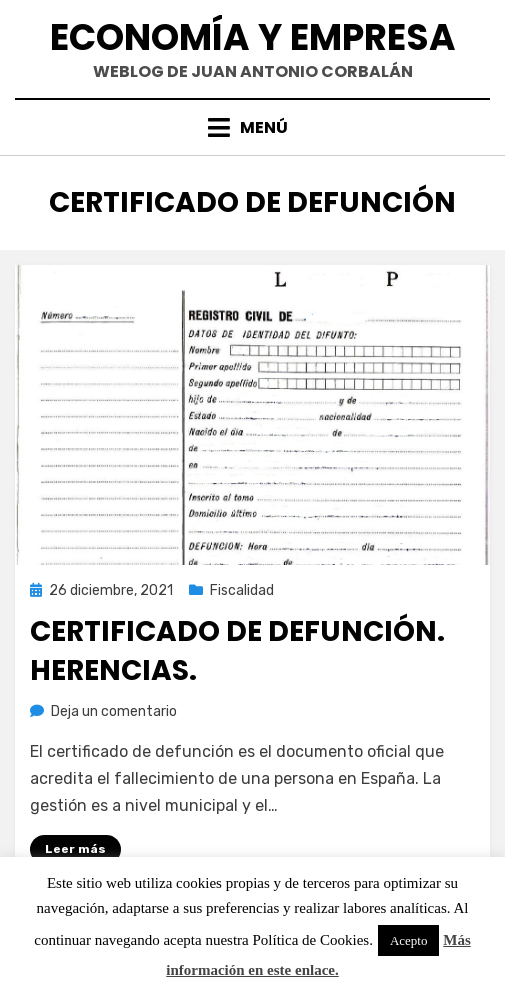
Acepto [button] (409, 940)
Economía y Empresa (253, 37)
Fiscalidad (242, 590)
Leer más (75, 849)
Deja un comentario (114, 711)
